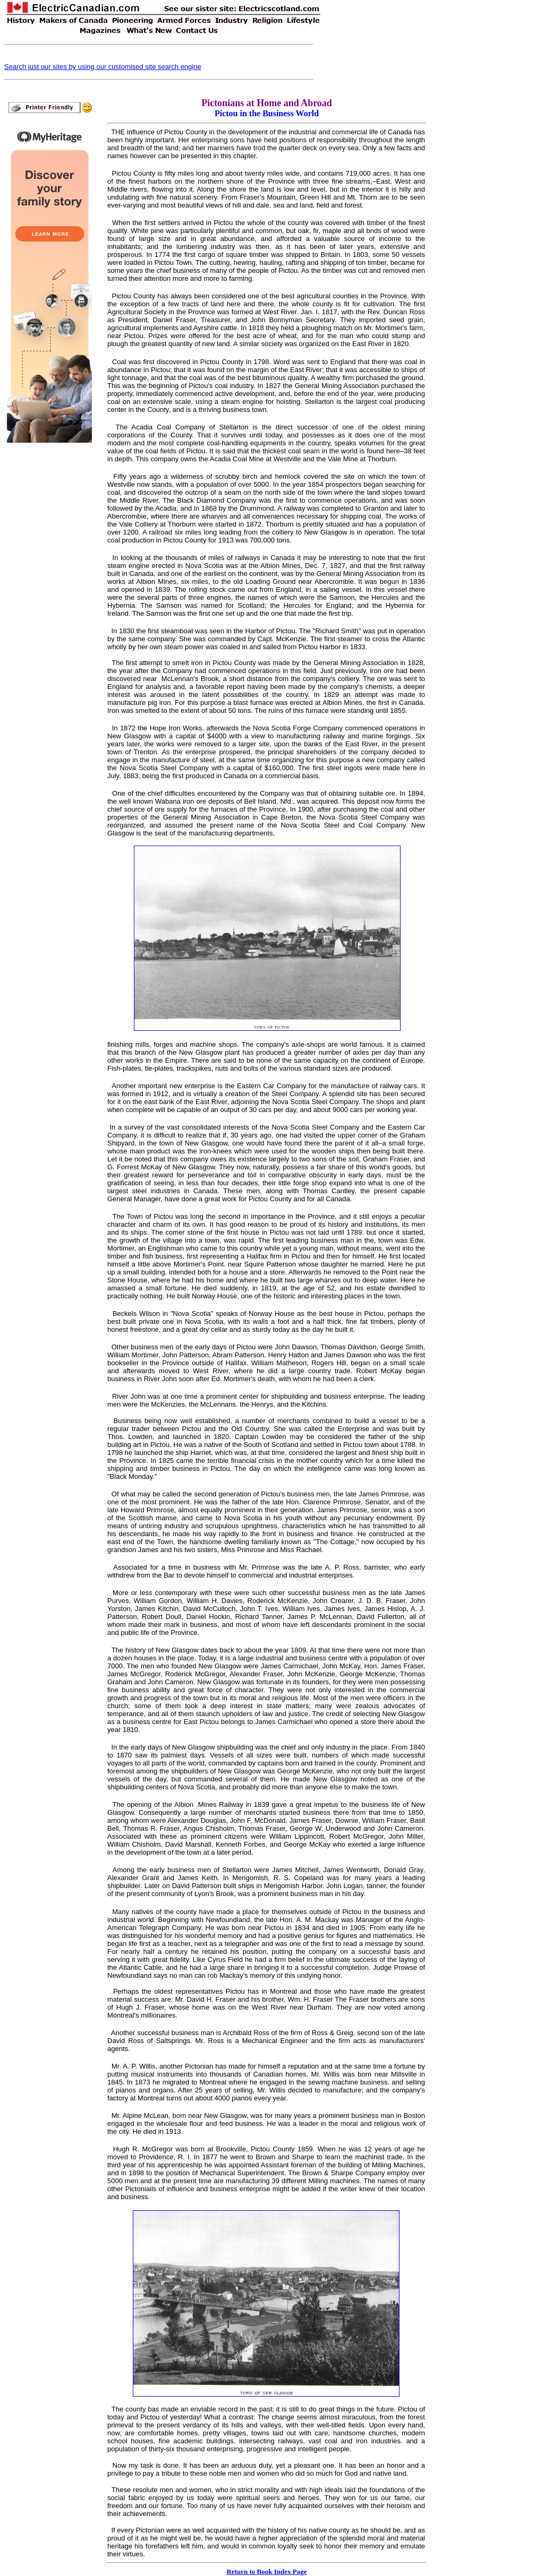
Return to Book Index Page (267, 2571)
